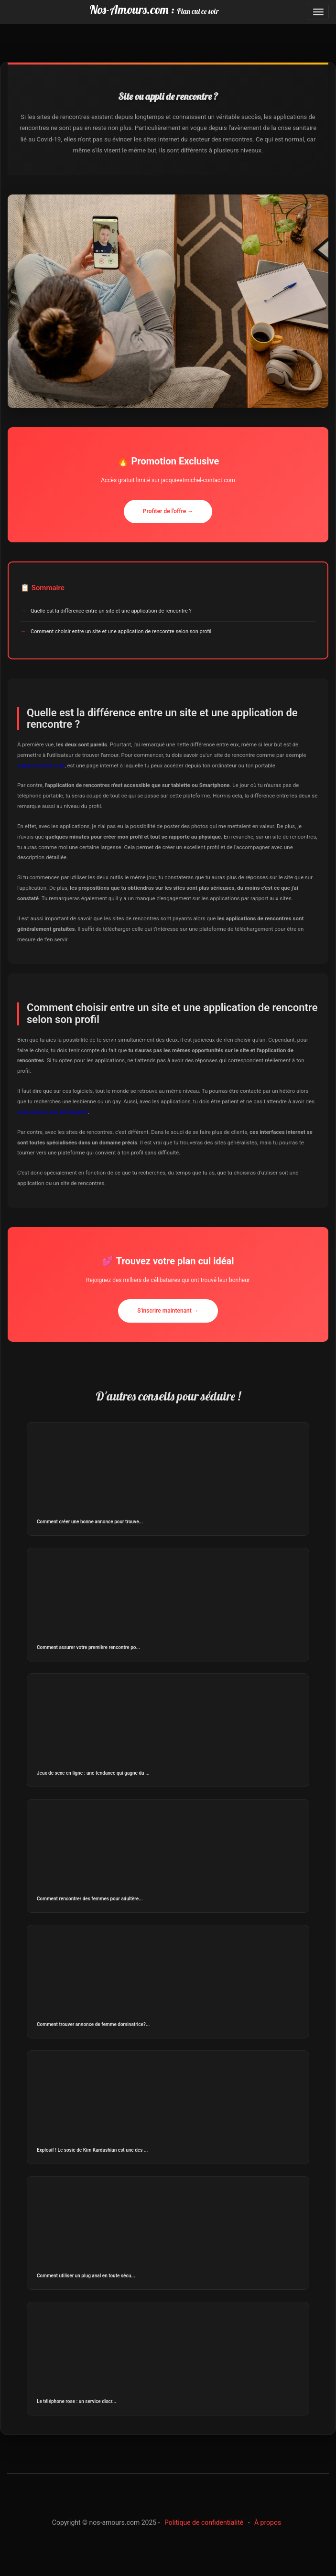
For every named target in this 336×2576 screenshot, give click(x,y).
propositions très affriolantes (52, 1112)
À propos (267, 2522)
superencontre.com (41, 765)
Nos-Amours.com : (154, 9)
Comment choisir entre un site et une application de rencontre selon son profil (121, 631)
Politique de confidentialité (203, 2522)
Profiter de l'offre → (168, 511)
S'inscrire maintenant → (168, 1310)
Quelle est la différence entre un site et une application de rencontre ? (111, 611)
